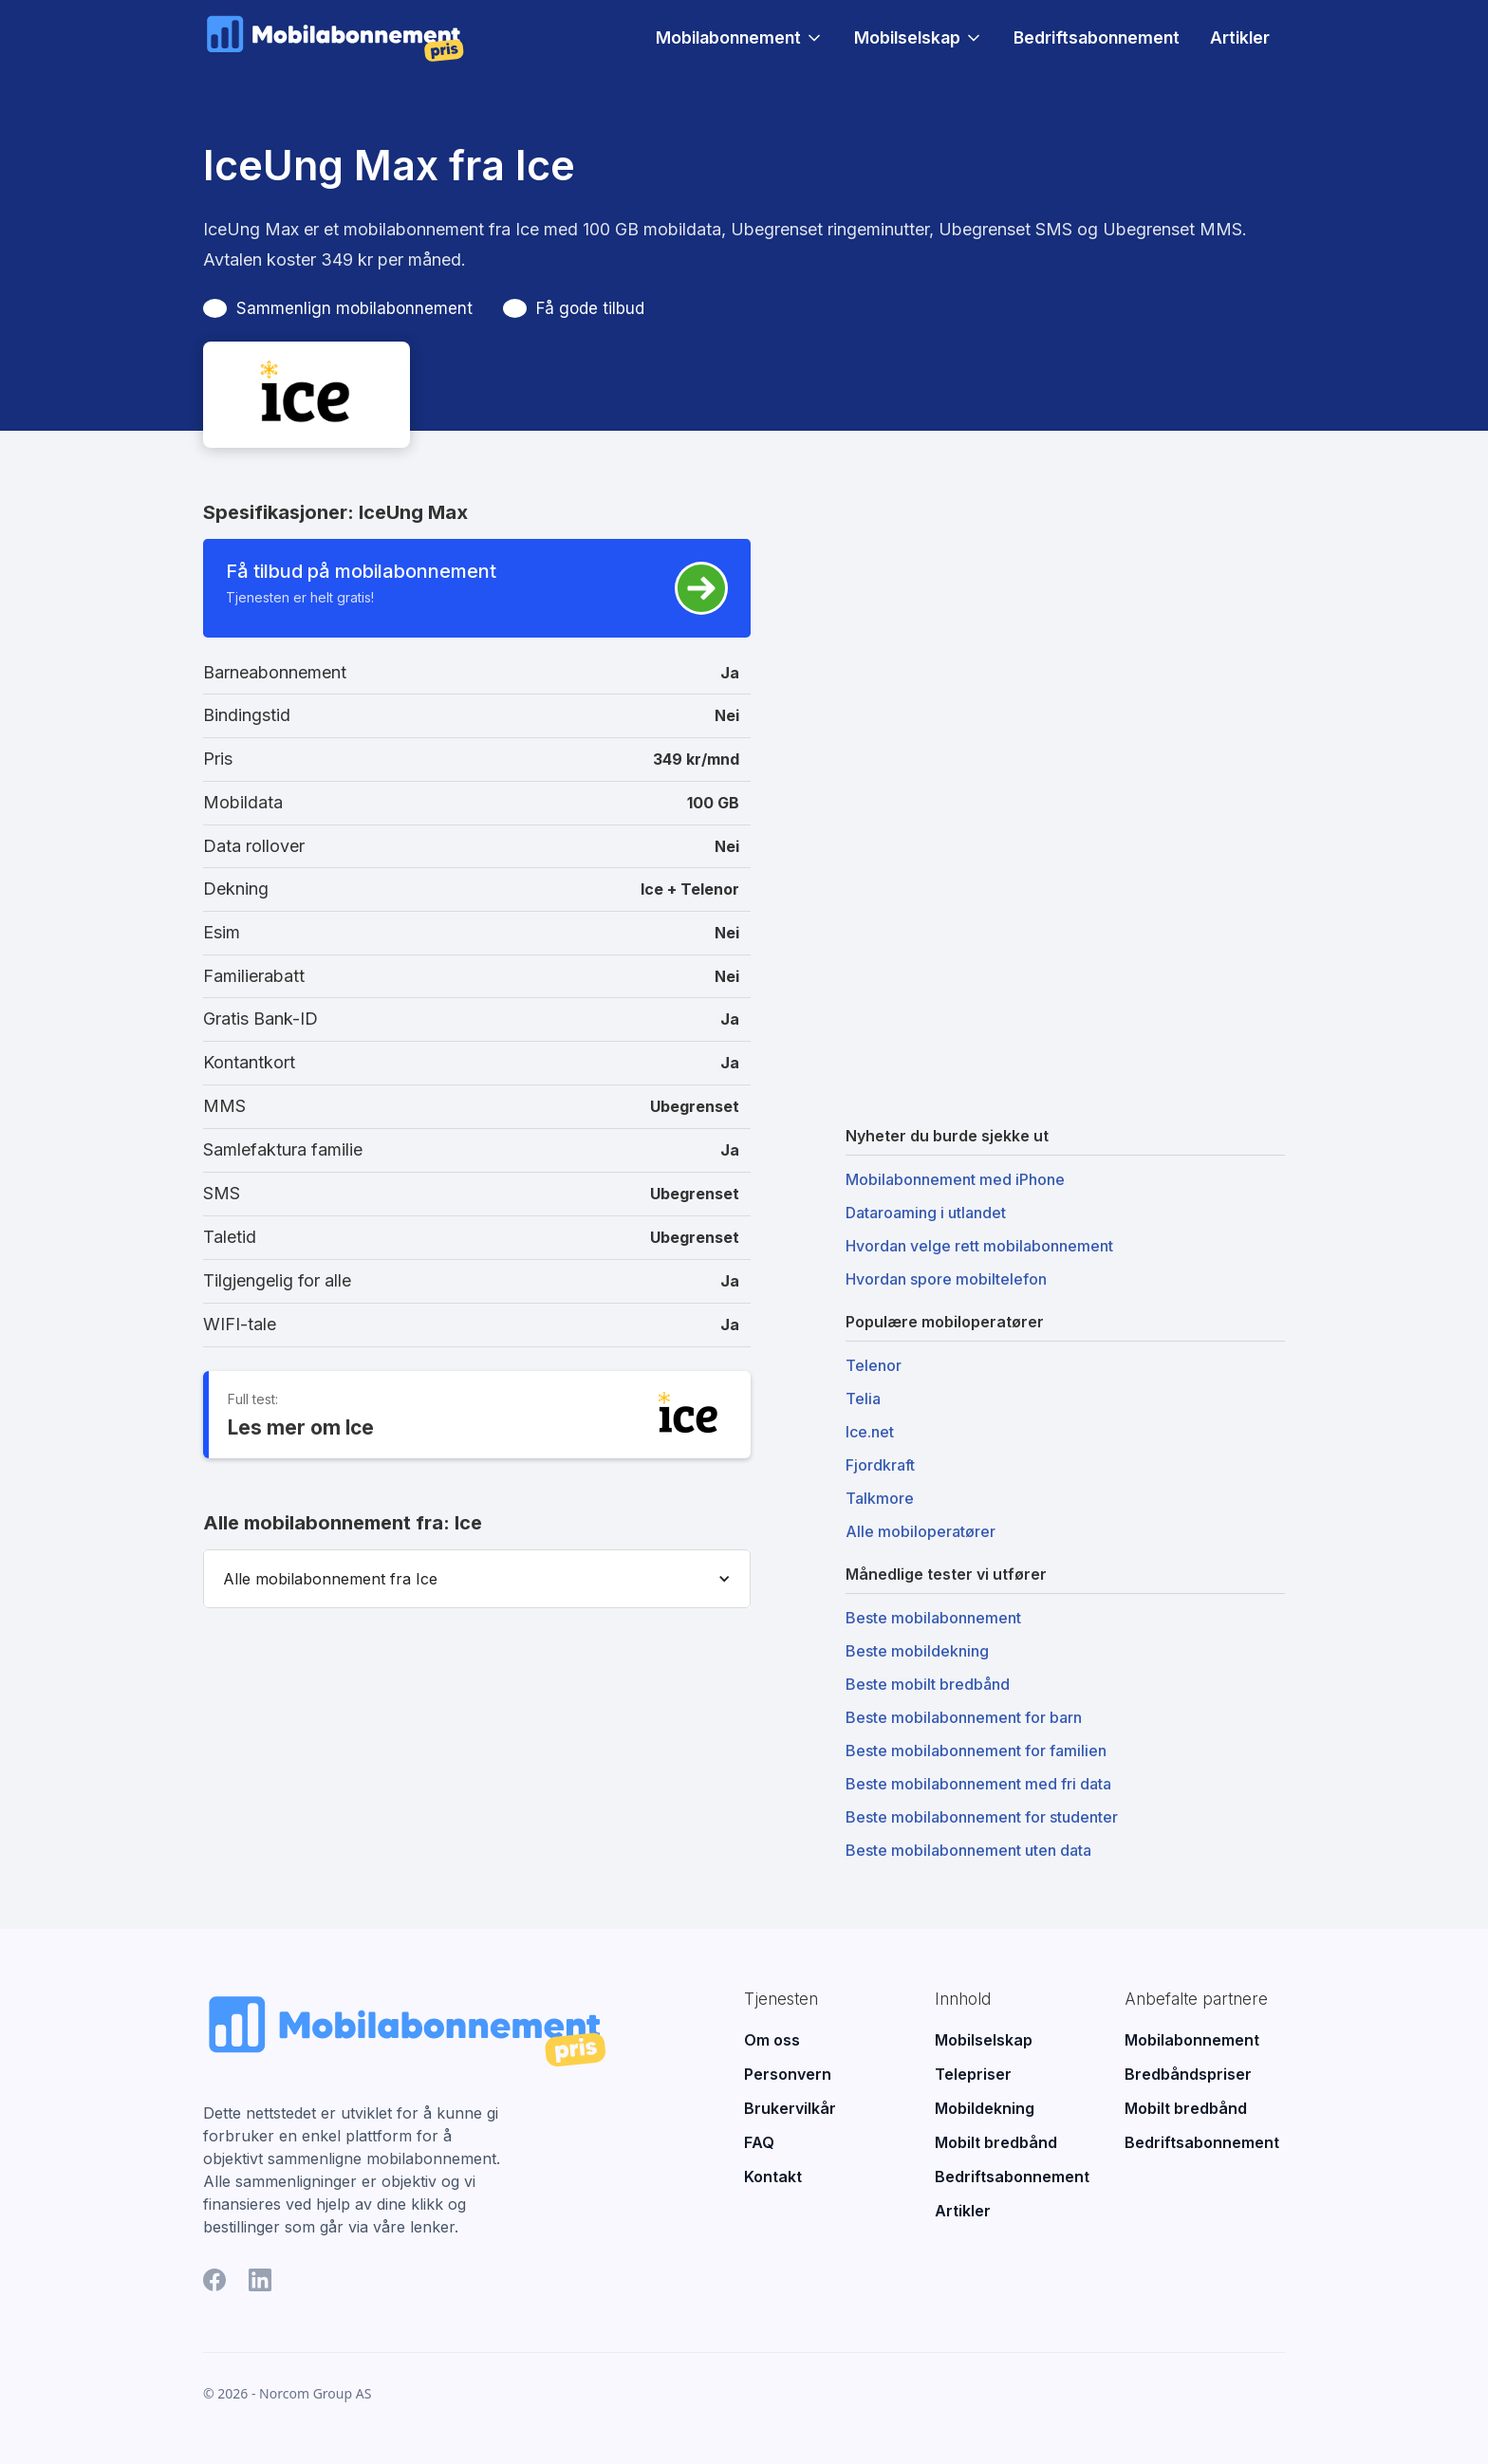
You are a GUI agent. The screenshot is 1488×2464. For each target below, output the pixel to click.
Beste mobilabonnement (933, 1617)
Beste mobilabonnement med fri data (978, 1783)
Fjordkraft (880, 1464)
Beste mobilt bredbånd (928, 1684)
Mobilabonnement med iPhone (955, 1179)
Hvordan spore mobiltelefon (946, 1278)
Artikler (1240, 37)
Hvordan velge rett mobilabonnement (979, 1245)
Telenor (874, 1365)
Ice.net (870, 1431)
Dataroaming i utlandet (926, 1212)
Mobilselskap (907, 37)
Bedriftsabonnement (1097, 37)
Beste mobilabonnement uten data (968, 1850)
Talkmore (880, 1498)
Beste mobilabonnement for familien (976, 1750)
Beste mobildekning (917, 1650)
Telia (863, 1398)
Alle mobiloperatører (920, 1531)
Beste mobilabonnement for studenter (982, 1816)
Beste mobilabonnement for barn (964, 1717)
